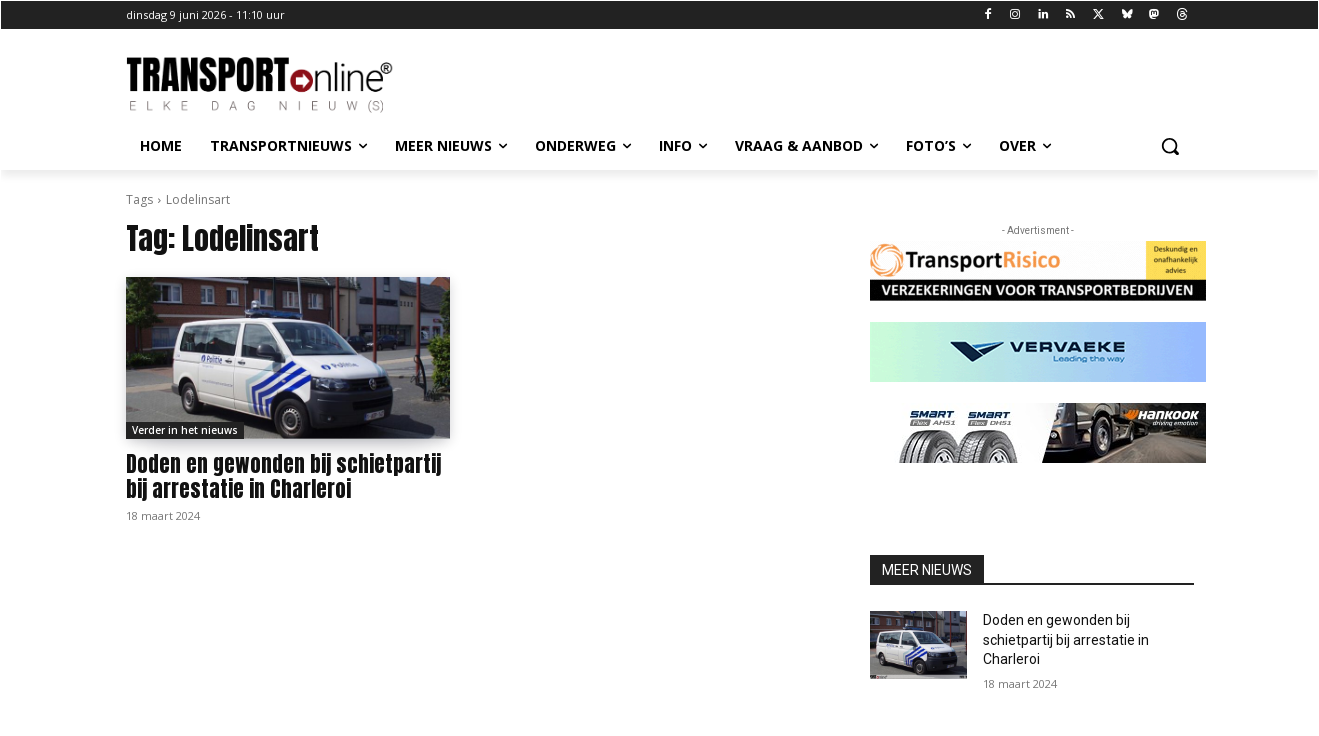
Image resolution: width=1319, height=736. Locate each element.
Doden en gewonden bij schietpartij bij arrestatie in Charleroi (283, 476)
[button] (1170, 146)
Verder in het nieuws (185, 430)
